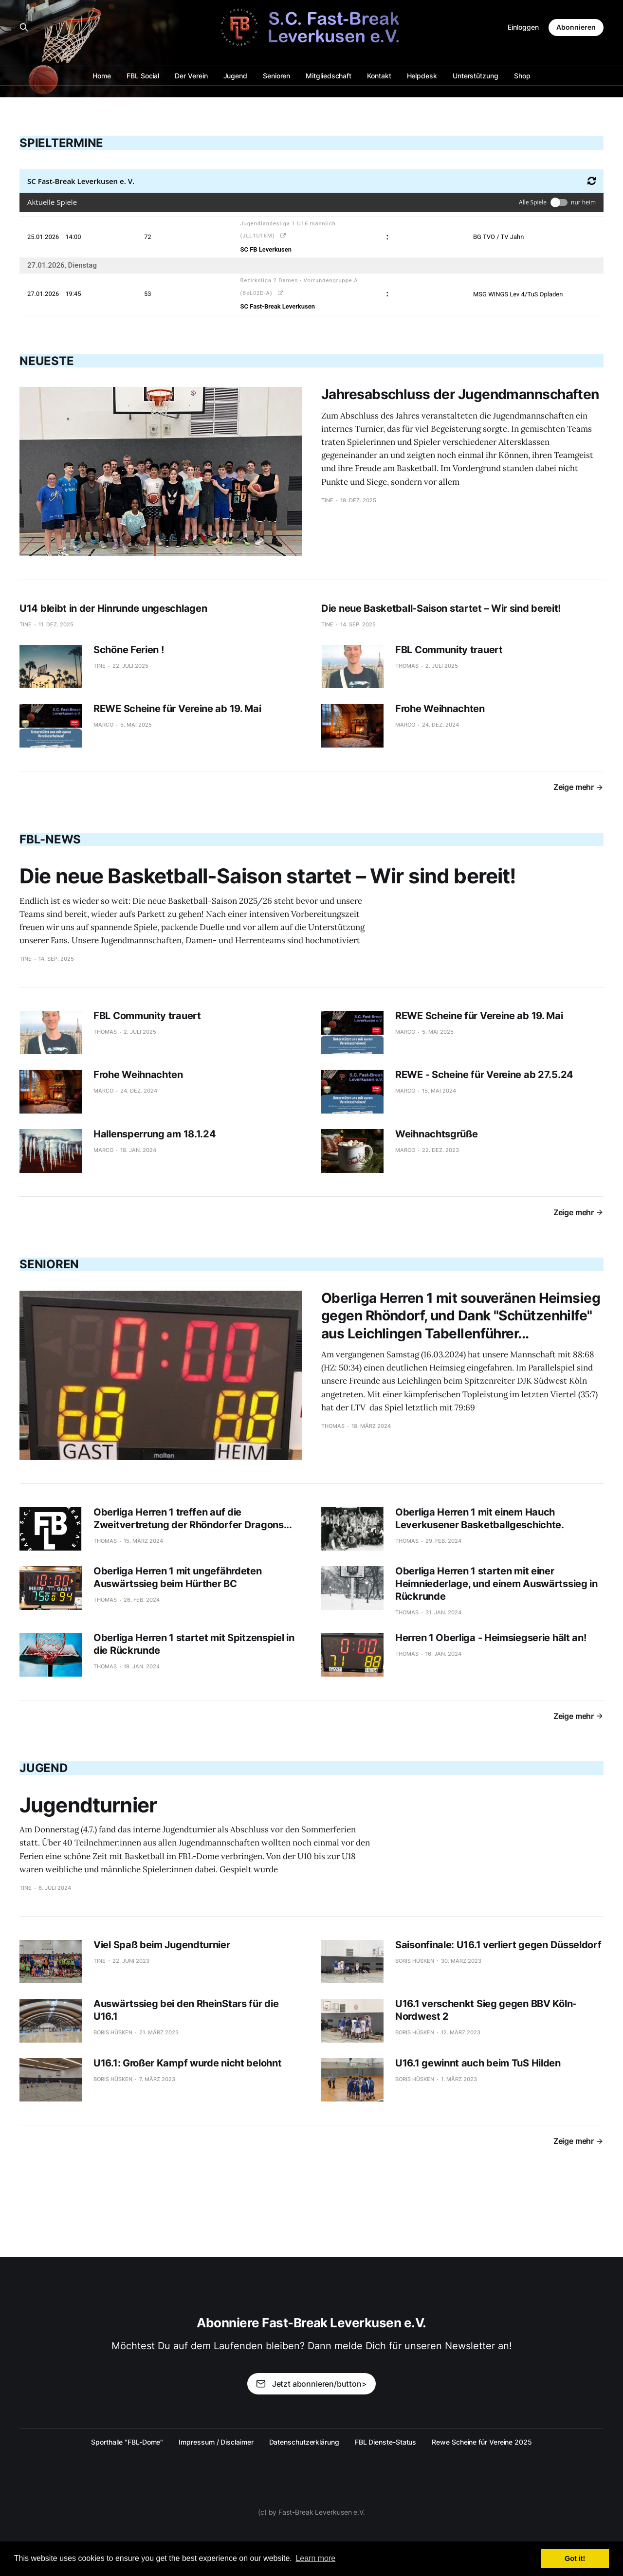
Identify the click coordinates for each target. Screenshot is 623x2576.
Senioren (276, 76)
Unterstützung (475, 76)
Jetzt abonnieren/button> (311, 2384)
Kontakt (379, 76)
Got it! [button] (575, 2558)
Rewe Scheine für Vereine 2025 (482, 2442)
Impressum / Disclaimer (216, 2442)
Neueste (46, 361)
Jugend (235, 76)
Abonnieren (576, 27)
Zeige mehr (578, 787)
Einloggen (523, 27)
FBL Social (143, 76)
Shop (522, 76)
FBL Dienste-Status (386, 2442)
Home (101, 76)
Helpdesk (422, 76)
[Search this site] (24, 27)
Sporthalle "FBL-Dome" (127, 2442)
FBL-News (50, 839)
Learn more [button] (315, 2558)
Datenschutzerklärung (304, 2442)
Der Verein (191, 76)
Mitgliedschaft (328, 76)
